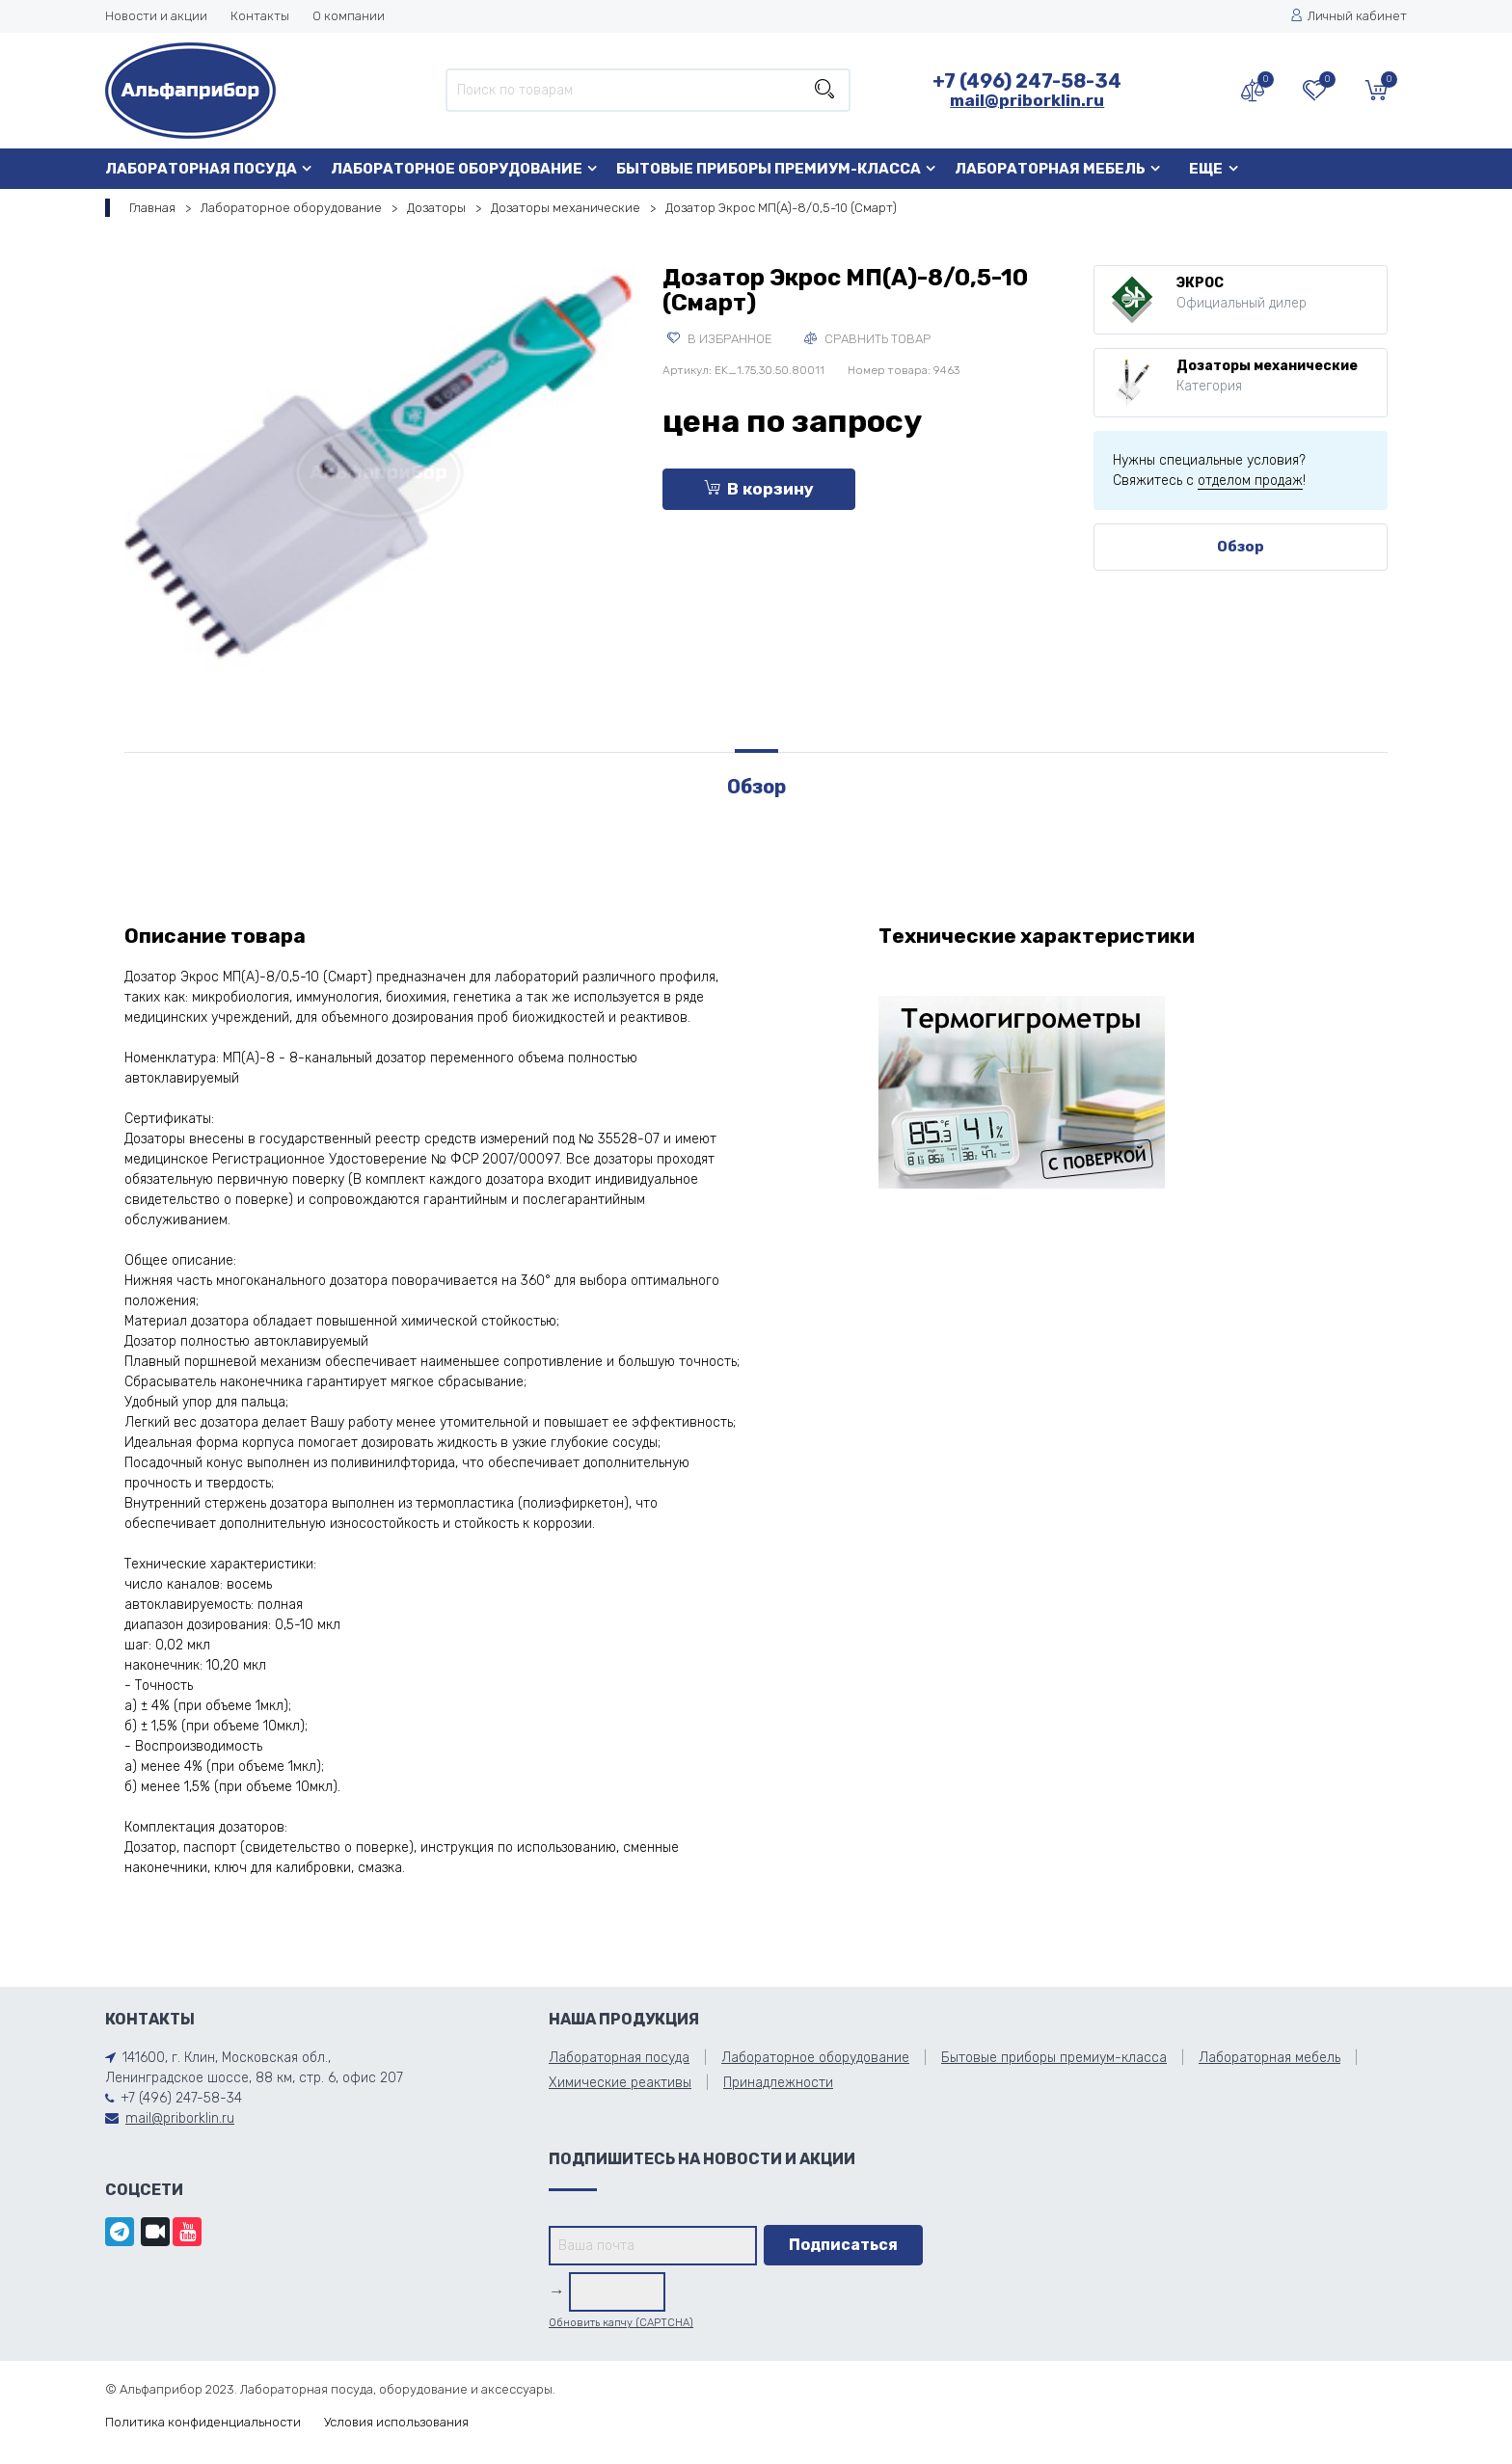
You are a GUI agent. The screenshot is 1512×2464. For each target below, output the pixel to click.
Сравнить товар (867, 339)
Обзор (1240, 546)
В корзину (759, 488)
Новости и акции (156, 16)
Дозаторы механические (565, 208)
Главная (152, 208)
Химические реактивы (620, 2083)
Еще (1206, 168)
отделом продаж (1250, 480)
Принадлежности (778, 2083)
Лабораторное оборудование (456, 168)
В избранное (719, 339)
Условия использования (396, 2422)
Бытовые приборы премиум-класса (768, 168)
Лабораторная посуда (201, 168)
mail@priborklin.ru (1027, 100)
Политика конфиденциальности (203, 2422)
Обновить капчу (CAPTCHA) (621, 2323)
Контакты (259, 16)
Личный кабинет (1348, 16)
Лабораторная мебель (1050, 168)
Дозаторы (436, 208)
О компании (348, 16)
